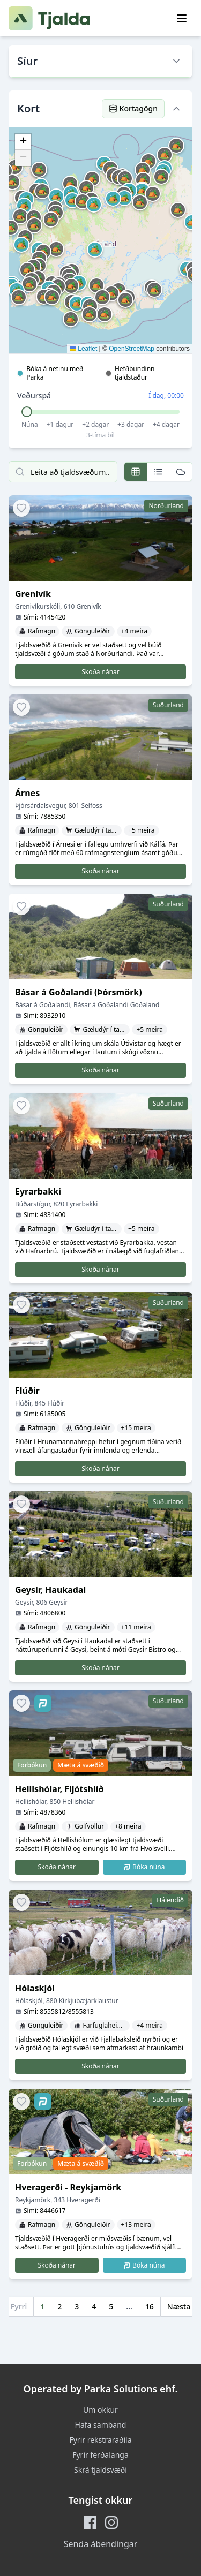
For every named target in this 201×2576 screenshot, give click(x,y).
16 (149, 2306)
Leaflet (83, 348)
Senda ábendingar (101, 2544)
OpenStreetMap (131, 348)
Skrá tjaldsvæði (100, 2470)
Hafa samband (100, 2425)
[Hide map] (176, 108)
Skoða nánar (100, 671)
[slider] (26, 411)
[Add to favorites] (21, 508)
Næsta (178, 2306)
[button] (71, 286)
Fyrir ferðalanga (100, 2455)
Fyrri (19, 2306)
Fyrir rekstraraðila (100, 2440)
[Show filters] (176, 61)
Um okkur (100, 2410)
